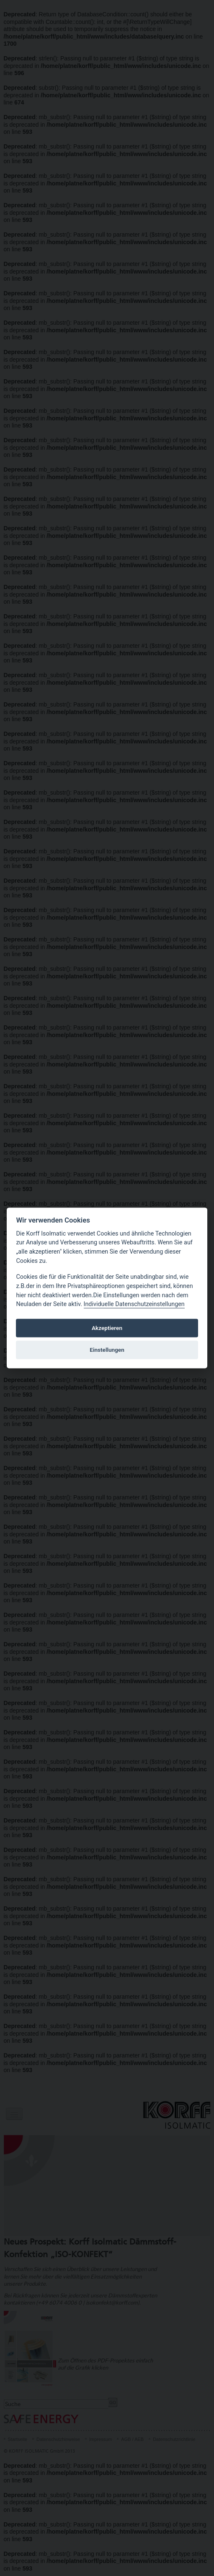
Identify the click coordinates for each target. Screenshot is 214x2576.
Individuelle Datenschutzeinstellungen (134, 1304)
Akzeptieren (107, 1328)
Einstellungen (107, 1349)
